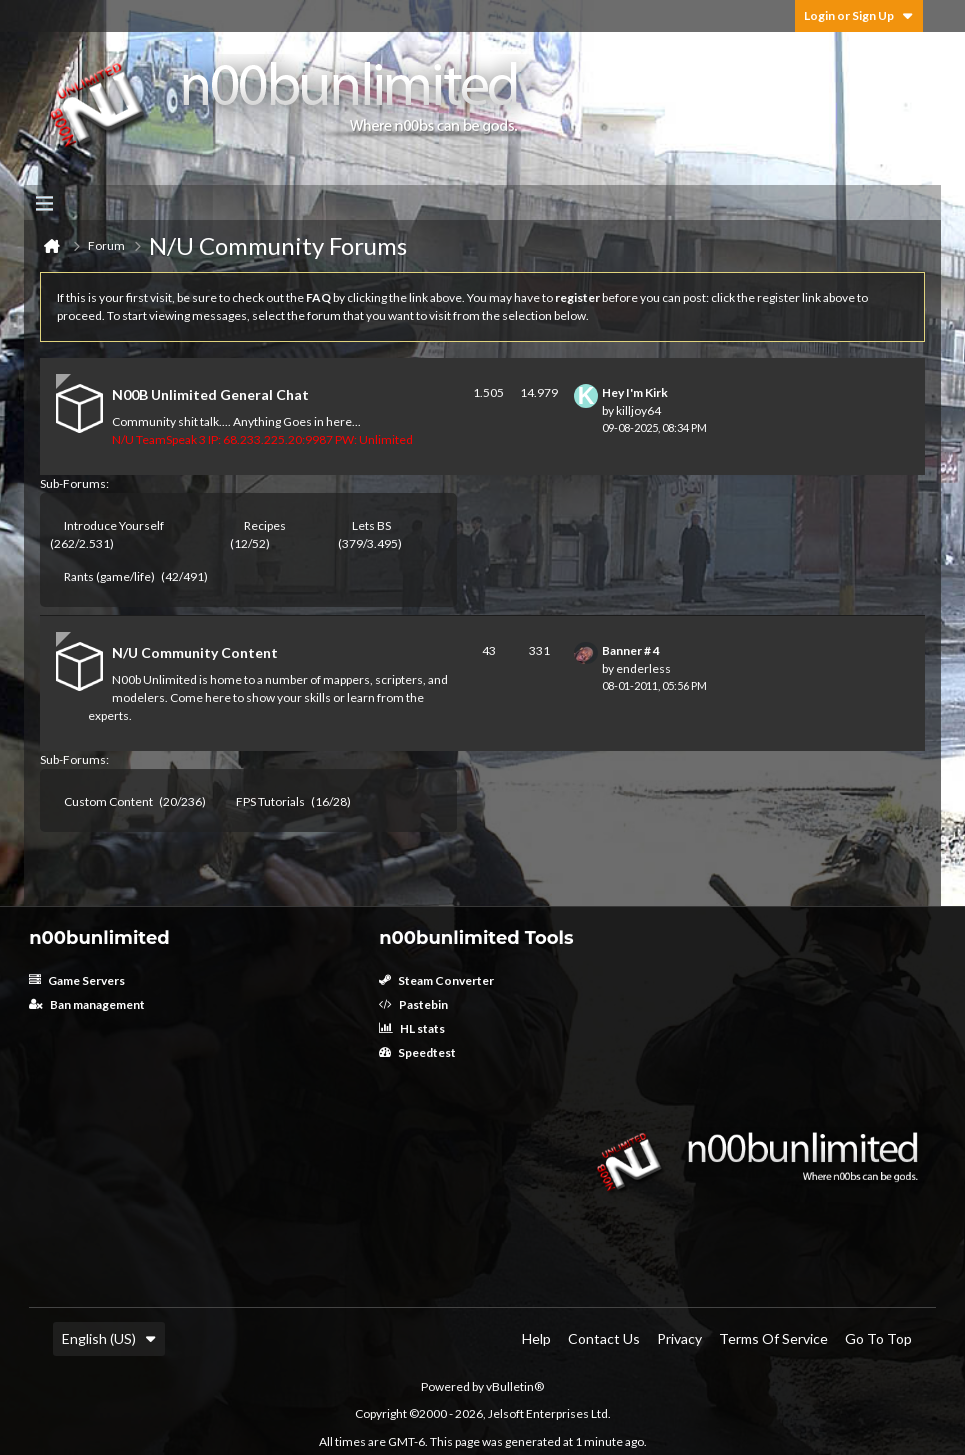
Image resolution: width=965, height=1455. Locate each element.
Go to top (878, 1338)
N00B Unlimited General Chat (210, 394)
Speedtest (417, 1052)
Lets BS (371, 525)
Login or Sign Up (859, 15)
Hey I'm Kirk (635, 392)
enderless (643, 668)
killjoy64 (638, 410)
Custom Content (108, 801)
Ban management (87, 1004)
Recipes (265, 525)
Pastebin (413, 1004)
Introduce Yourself (114, 525)
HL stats (412, 1028)
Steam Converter (436, 980)
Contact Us (604, 1338)
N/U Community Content (195, 652)
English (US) (109, 1338)
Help (536, 1338)
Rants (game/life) (109, 576)
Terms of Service (773, 1338)
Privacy (679, 1338)
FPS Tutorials (270, 801)
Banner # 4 (631, 650)
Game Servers (77, 980)
